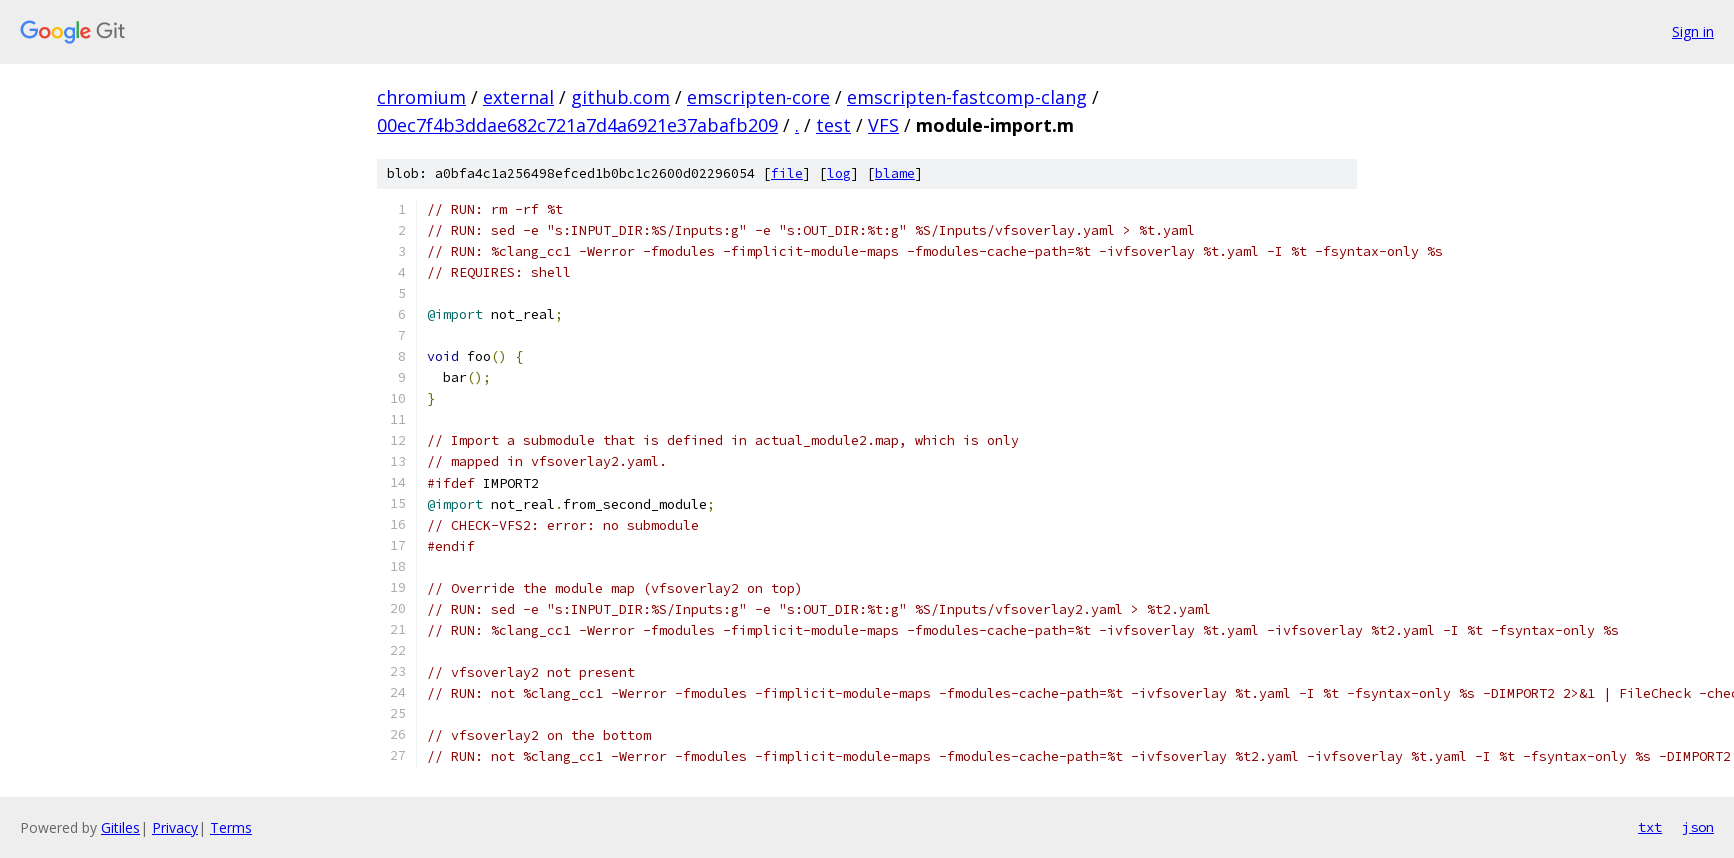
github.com (620, 97)
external (518, 97)
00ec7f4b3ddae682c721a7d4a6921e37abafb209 (577, 125)
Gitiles (120, 827)
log (839, 173)
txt (1650, 827)
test (833, 125)
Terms (231, 827)
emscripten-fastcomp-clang (967, 97)
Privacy (175, 827)
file (787, 173)
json (1698, 827)
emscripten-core (758, 97)
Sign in (1693, 31)
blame (895, 173)
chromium (421, 97)
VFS (883, 125)
